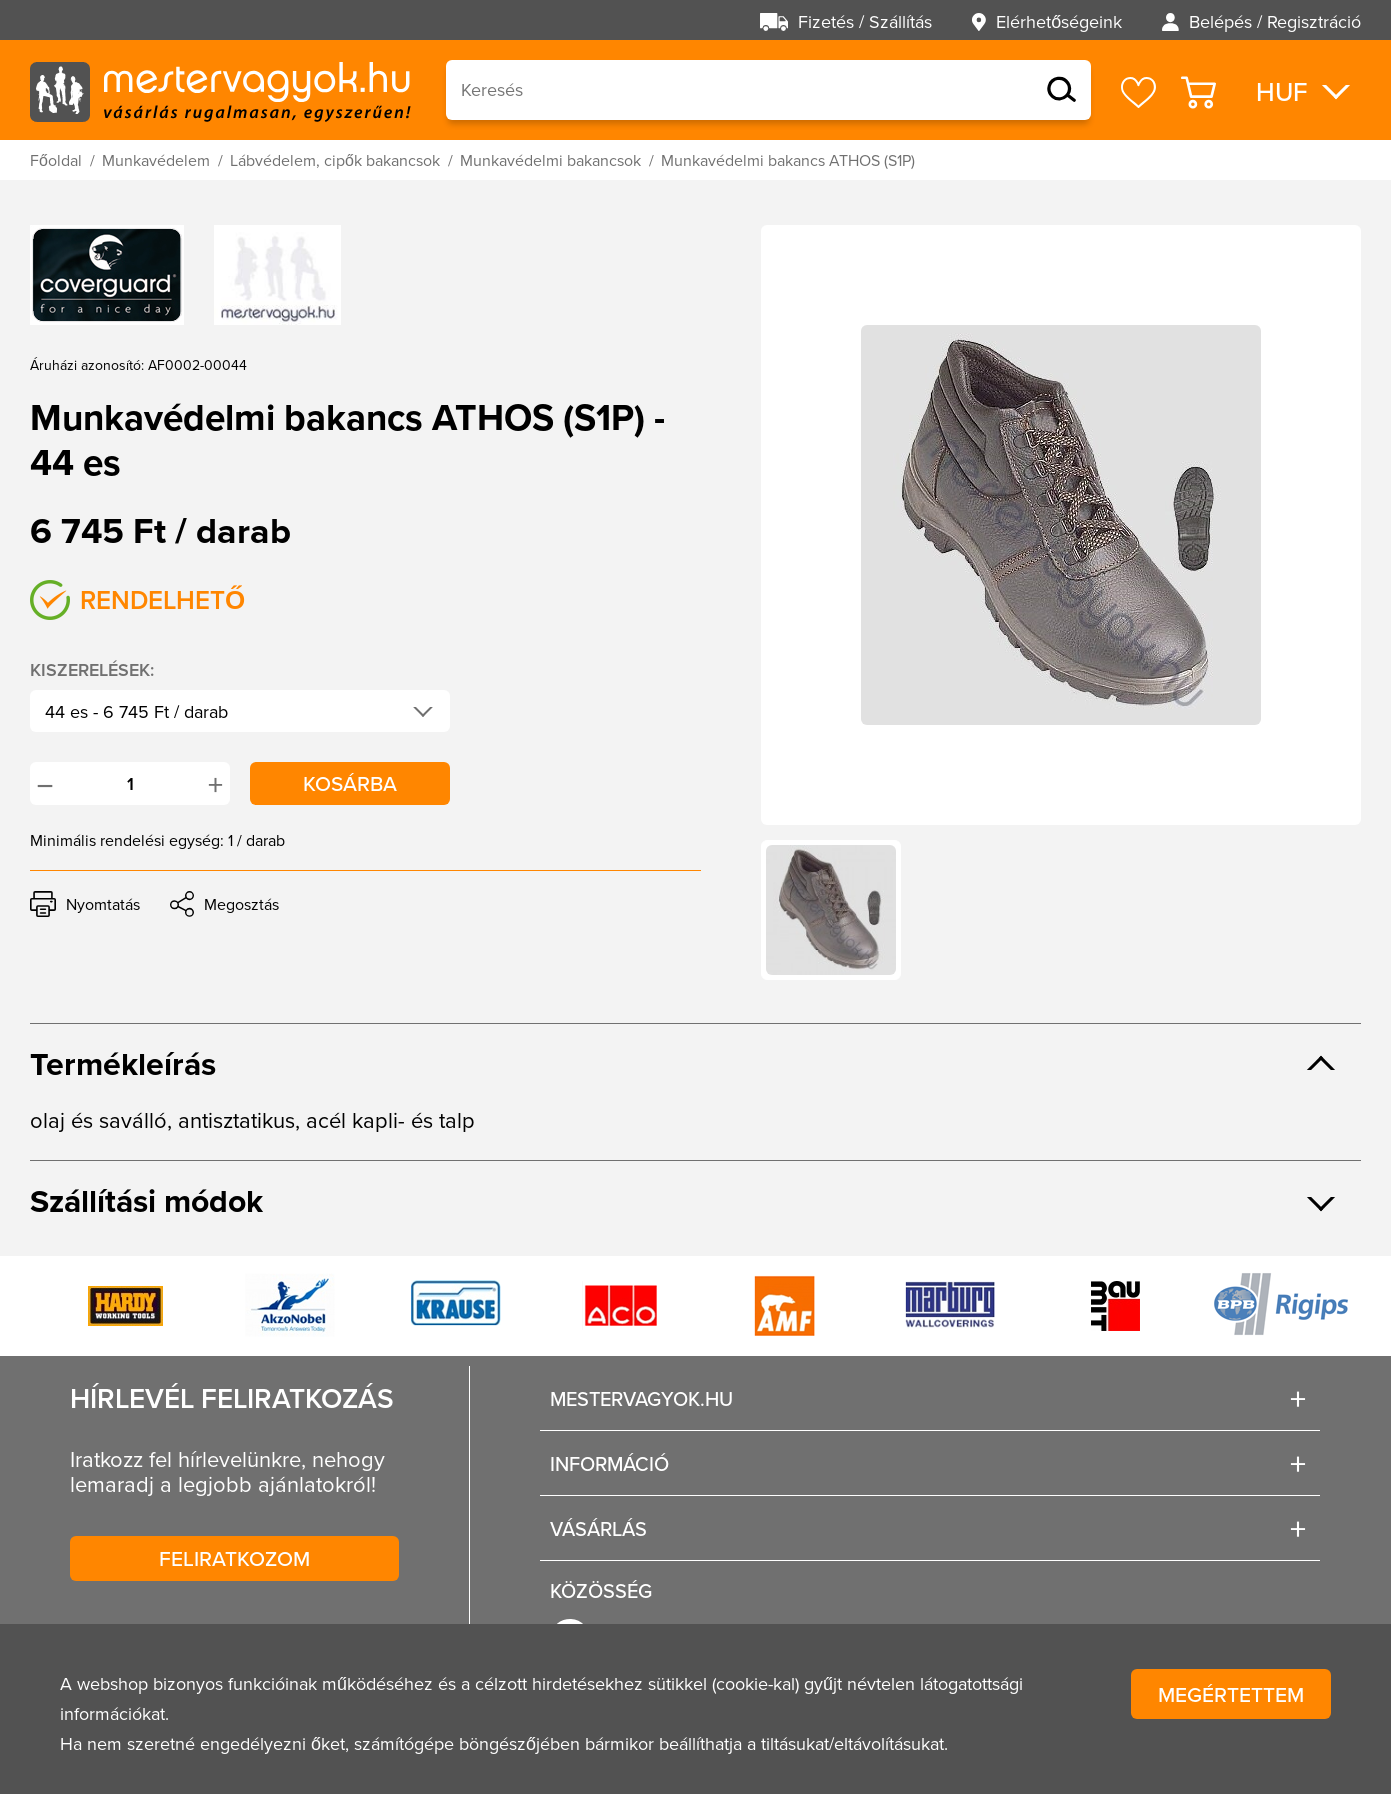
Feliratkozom (234, 1558)
